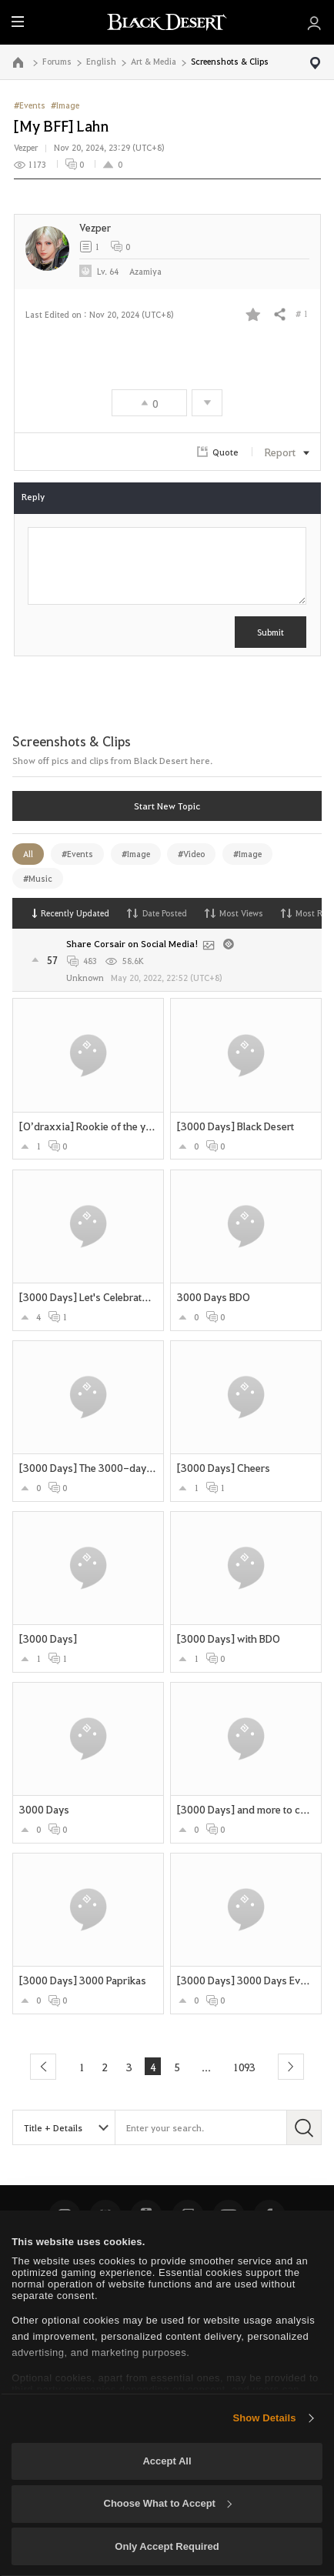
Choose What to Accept (168, 2503)
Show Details (264, 2418)
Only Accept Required (167, 2546)
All (28, 853)
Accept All (166, 2461)
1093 (247, 2066)
